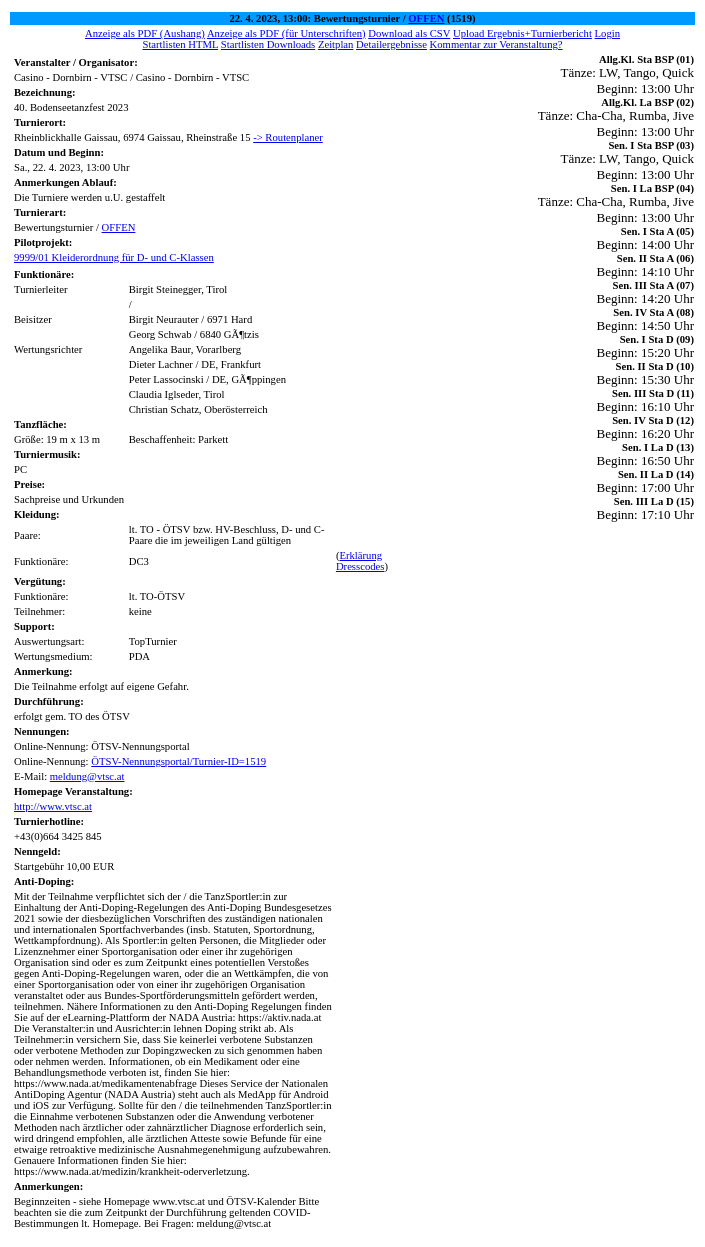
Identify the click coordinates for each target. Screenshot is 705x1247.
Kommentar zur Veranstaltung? (496, 44)
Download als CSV (409, 33)
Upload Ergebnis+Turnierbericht (522, 33)
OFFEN (426, 18)
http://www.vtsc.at (53, 806)
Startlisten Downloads (268, 44)
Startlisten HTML (180, 44)
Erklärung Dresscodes (360, 561)
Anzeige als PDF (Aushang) (145, 33)
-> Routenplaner (288, 137)
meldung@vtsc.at (87, 776)
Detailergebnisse (391, 44)
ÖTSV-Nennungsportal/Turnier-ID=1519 (178, 761)
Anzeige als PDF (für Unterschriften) (286, 33)
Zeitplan (336, 44)
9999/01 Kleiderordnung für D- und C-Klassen (114, 257)
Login (607, 33)
